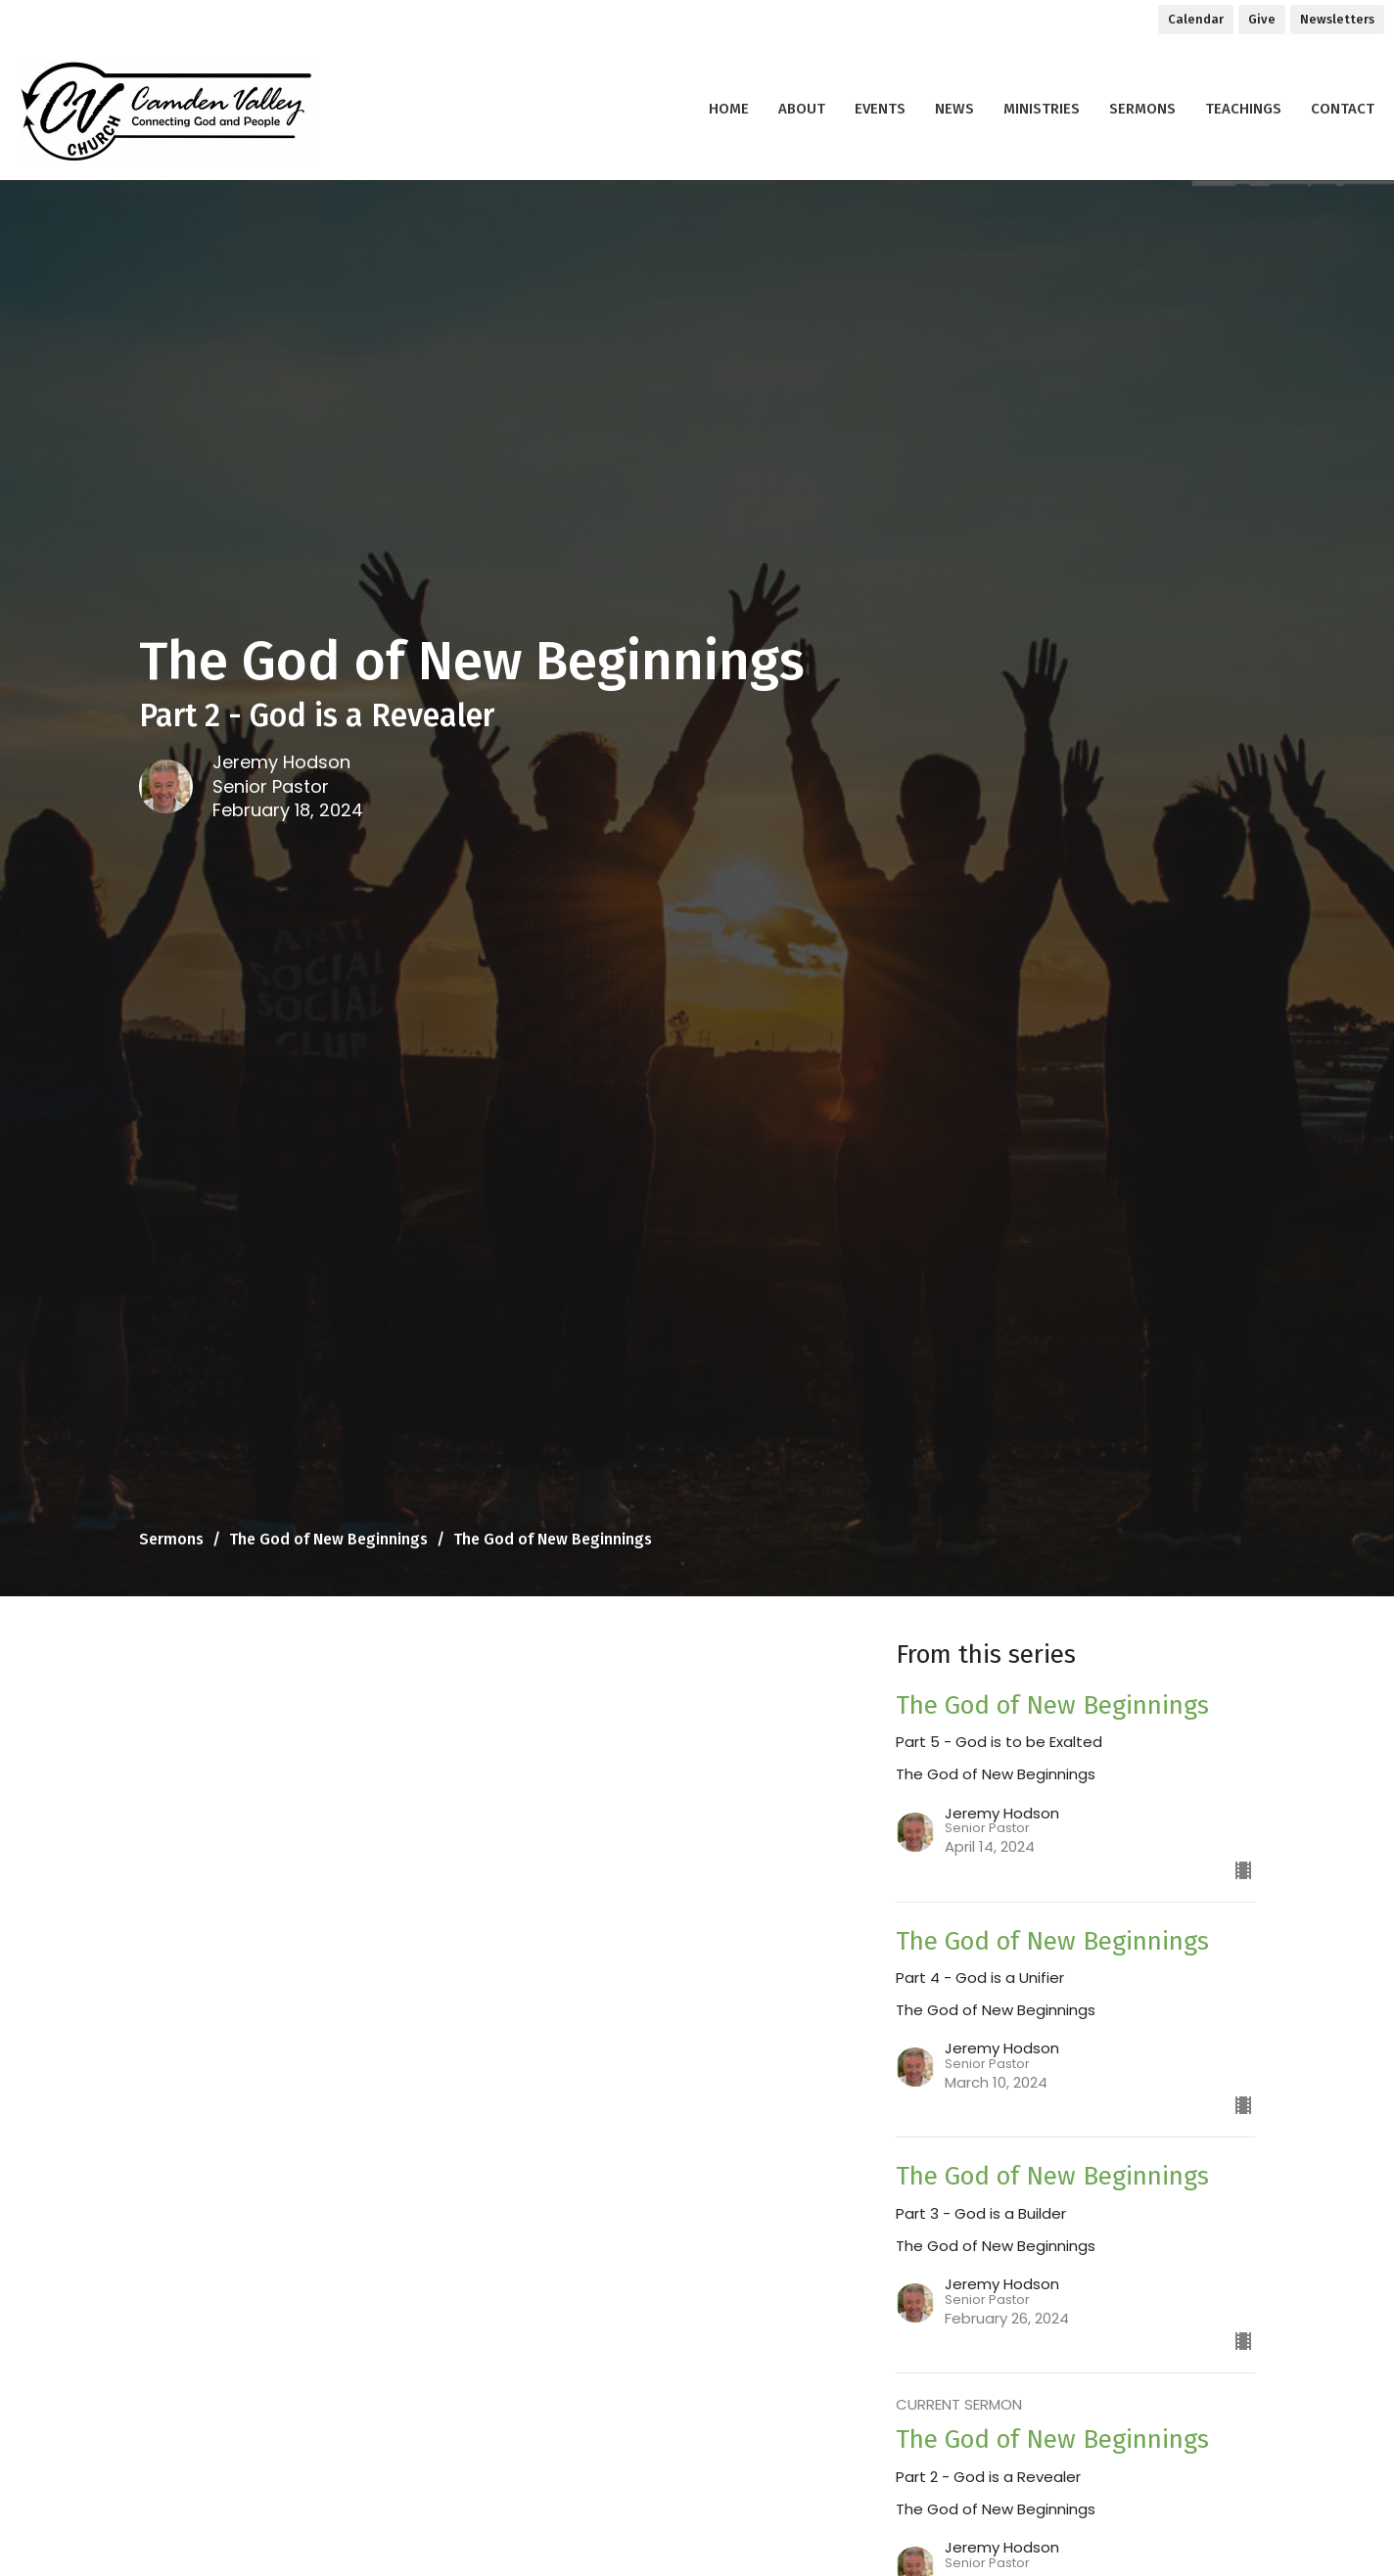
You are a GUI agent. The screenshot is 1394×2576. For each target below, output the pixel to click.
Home (729, 108)
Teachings (1243, 108)
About (801, 108)
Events (880, 108)
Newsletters (1337, 19)
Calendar (1196, 19)
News (954, 108)
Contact (1342, 108)
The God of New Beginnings (328, 1539)
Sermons (1142, 108)
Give (1262, 19)
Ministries (1041, 108)
